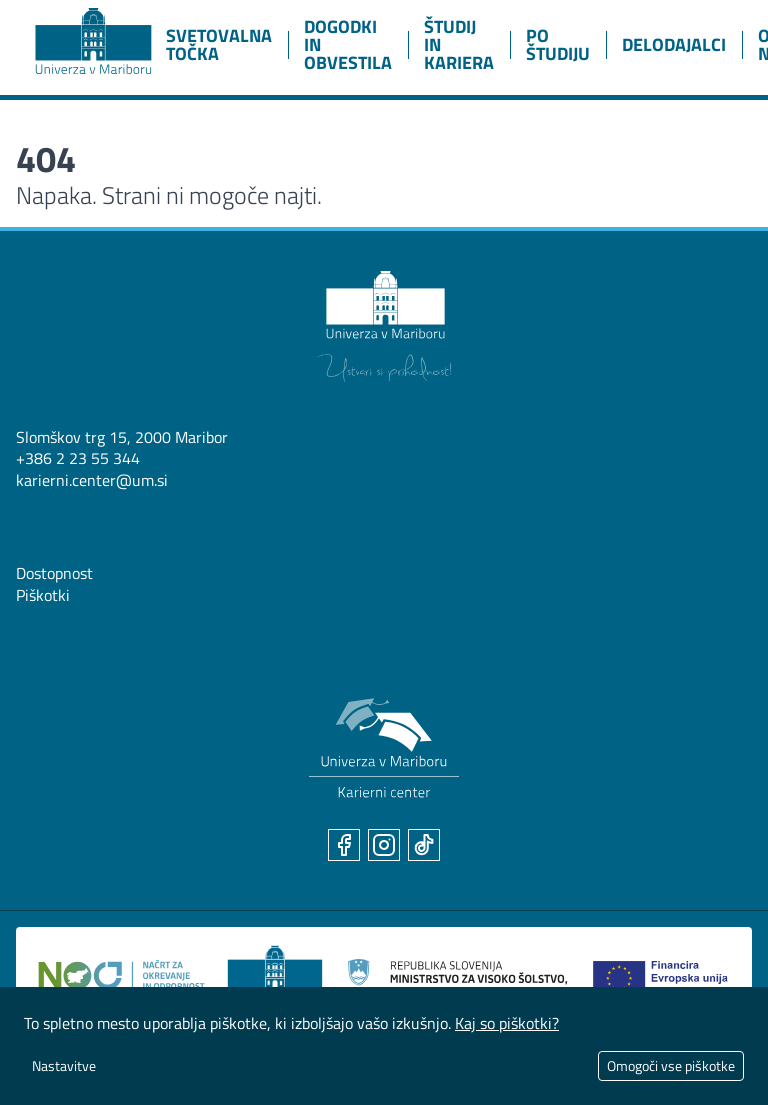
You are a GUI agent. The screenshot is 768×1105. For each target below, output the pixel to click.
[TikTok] (424, 845)
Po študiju (558, 44)
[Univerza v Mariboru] (384, 326)
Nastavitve (64, 1065)
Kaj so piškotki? (507, 1023)
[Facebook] (344, 845)
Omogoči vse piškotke (671, 1065)
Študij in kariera (459, 44)
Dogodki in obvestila (348, 44)
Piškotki (43, 595)
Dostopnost (54, 573)
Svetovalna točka (219, 44)
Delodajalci (674, 44)
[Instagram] (384, 845)
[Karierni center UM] (384, 748)
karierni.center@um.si (92, 480)
